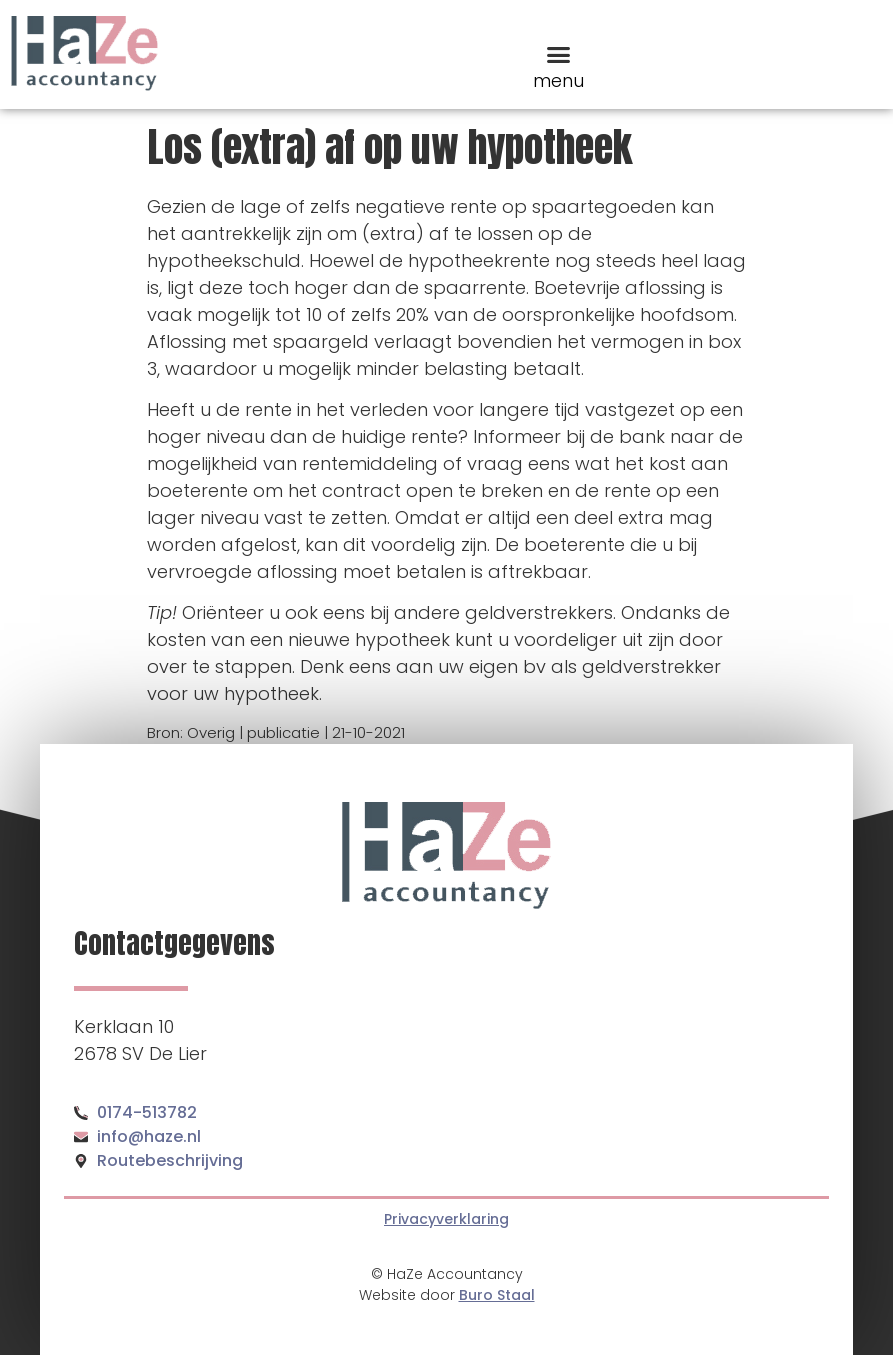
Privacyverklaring (446, 1219)
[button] (558, 54)
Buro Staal (497, 1295)
